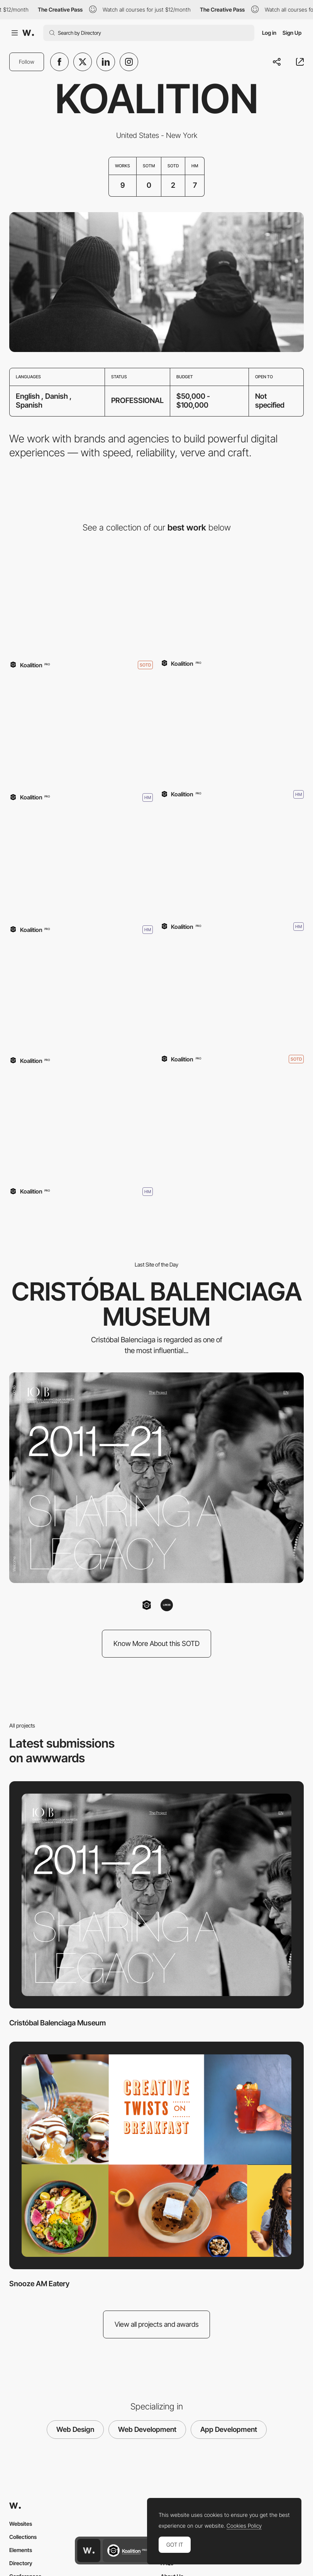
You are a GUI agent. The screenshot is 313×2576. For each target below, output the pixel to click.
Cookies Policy (244, 2525)
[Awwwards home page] (88, 2550)
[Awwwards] (28, 33)
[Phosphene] (232, 993)
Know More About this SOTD (156, 1643)
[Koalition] (81, 1126)
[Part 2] (81, 864)
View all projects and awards (157, 2324)
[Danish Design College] (81, 732)
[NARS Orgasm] (81, 996)
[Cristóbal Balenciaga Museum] (81, 599)
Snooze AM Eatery (39, 2283)
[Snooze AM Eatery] (232, 728)
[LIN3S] (167, 1605)
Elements (20, 2550)
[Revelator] (232, 861)
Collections (23, 2536)
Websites (20, 2523)
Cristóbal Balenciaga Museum (57, 2022)
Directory (20, 2563)
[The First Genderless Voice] (232, 599)
